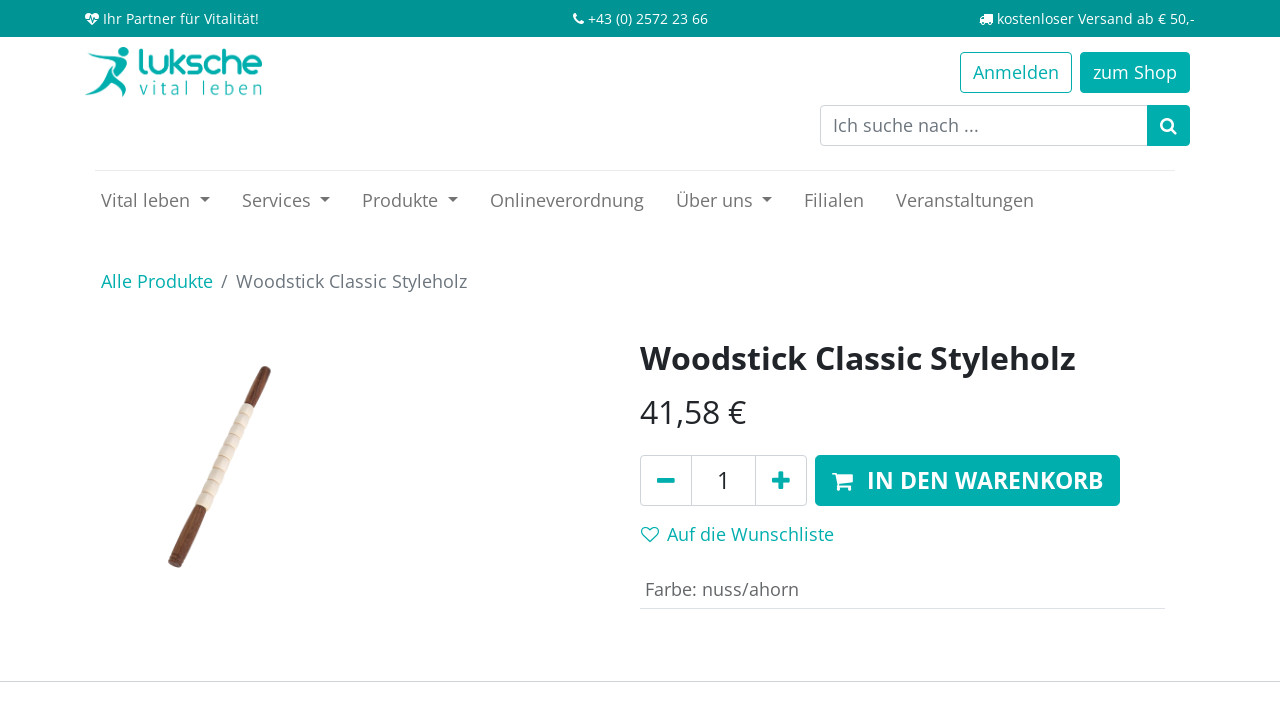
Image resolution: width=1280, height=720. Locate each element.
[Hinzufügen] (781, 481)
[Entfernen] (666, 481)
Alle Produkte (157, 281)
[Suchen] (1168, 125)
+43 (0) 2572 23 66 (648, 18)
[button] (967, 481)
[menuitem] (567, 200)
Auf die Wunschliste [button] (737, 534)
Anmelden (1016, 72)
